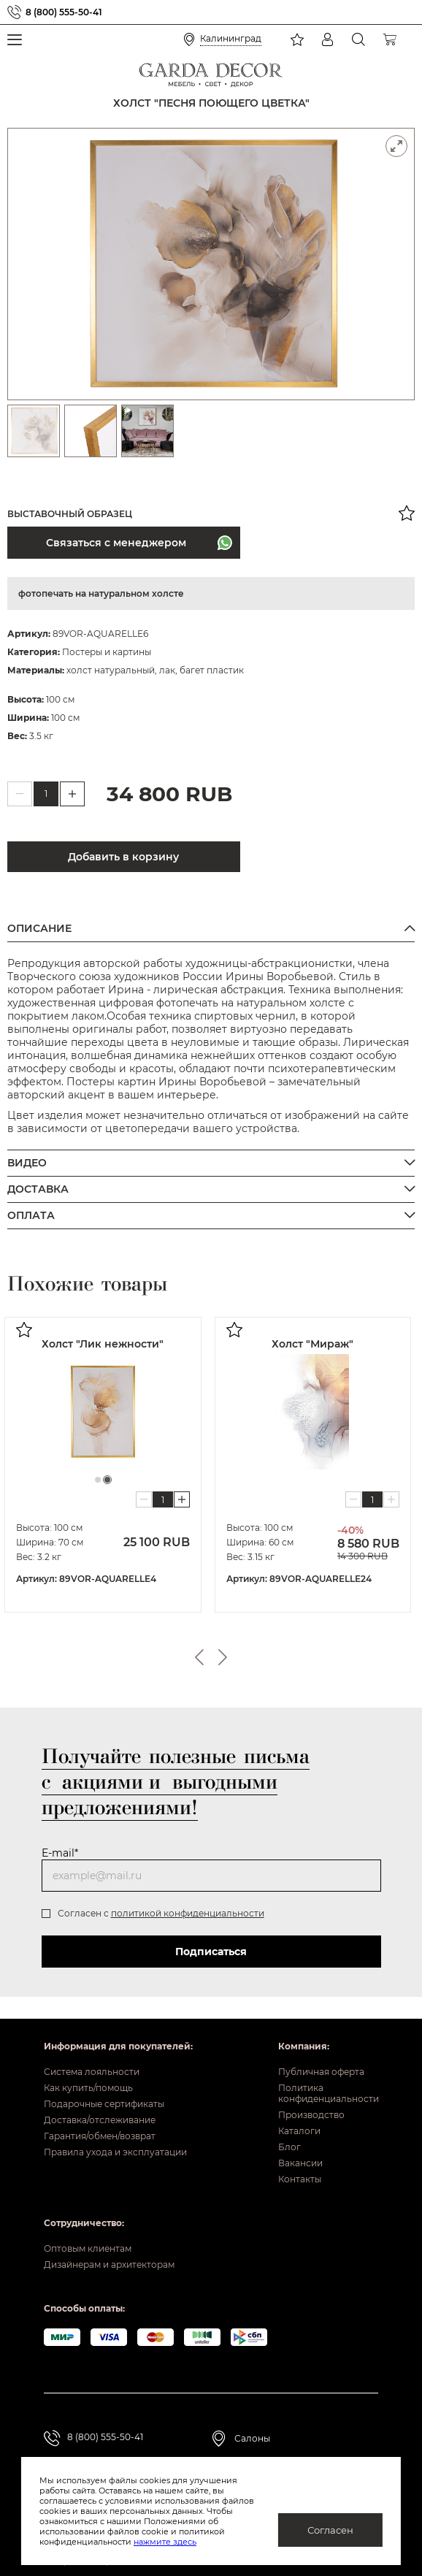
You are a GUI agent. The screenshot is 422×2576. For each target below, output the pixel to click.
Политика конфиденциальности (328, 2093)
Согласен (330, 2530)
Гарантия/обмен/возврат (100, 2135)
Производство (311, 2114)
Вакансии (300, 2163)
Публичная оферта (321, 2071)
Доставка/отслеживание (100, 2119)
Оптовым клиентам (87, 2248)
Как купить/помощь (88, 2087)
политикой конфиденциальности (187, 1913)
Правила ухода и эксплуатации (115, 2152)
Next (222, 1657)
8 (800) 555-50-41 (64, 12)
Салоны (252, 2438)
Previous (199, 1657)
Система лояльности (91, 2071)
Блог (289, 2146)
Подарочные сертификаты (104, 2103)
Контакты (299, 2179)
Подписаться (211, 1951)
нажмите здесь (165, 2542)
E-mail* (60, 1853)
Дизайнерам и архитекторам (109, 2264)
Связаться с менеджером (114, 542)
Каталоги (299, 2130)
